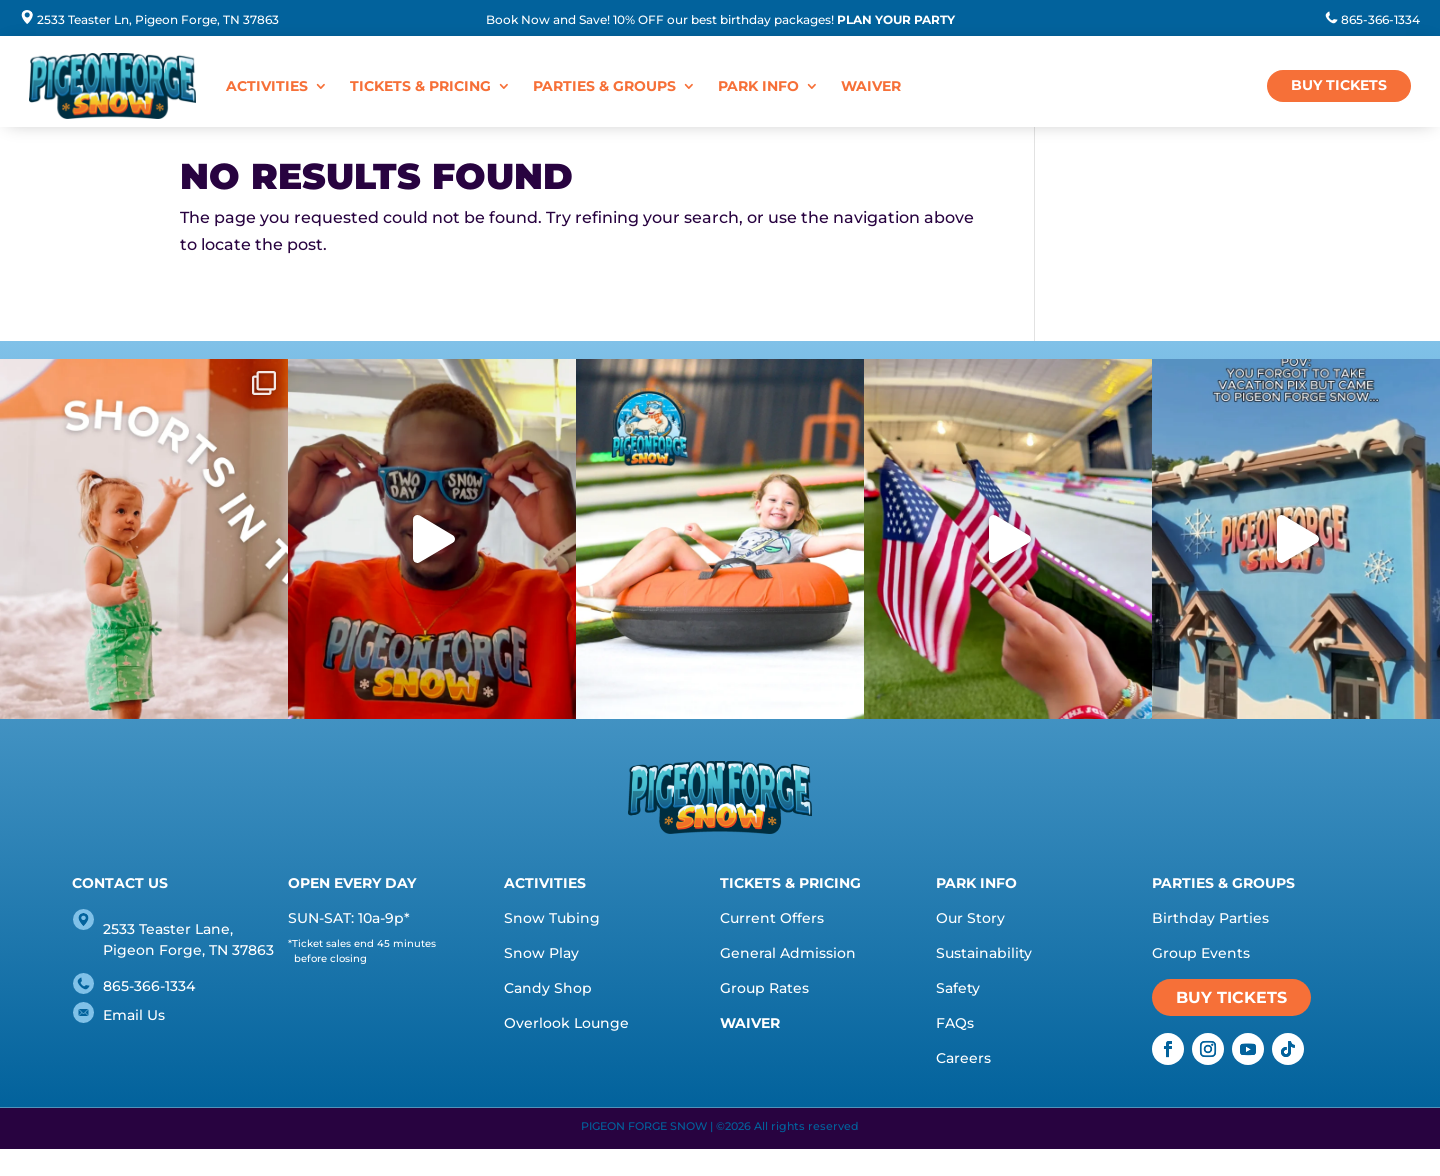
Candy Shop (548, 988)
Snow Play (541, 953)
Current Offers (772, 918)
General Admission (788, 953)
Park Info (758, 86)
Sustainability (984, 953)
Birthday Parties (1210, 918)
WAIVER (871, 86)
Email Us (134, 1015)
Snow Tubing (552, 918)
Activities (267, 86)
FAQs (955, 1023)
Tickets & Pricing (420, 86)
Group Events (1201, 953)
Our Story (970, 918)
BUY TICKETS (1339, 85)
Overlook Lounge (566, 1023)
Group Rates (764, 988)
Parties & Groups (604, 86)
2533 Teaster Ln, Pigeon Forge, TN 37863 (158, 19)
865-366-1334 (1380, 19)
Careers (963, 1058)
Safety (958, 988)
